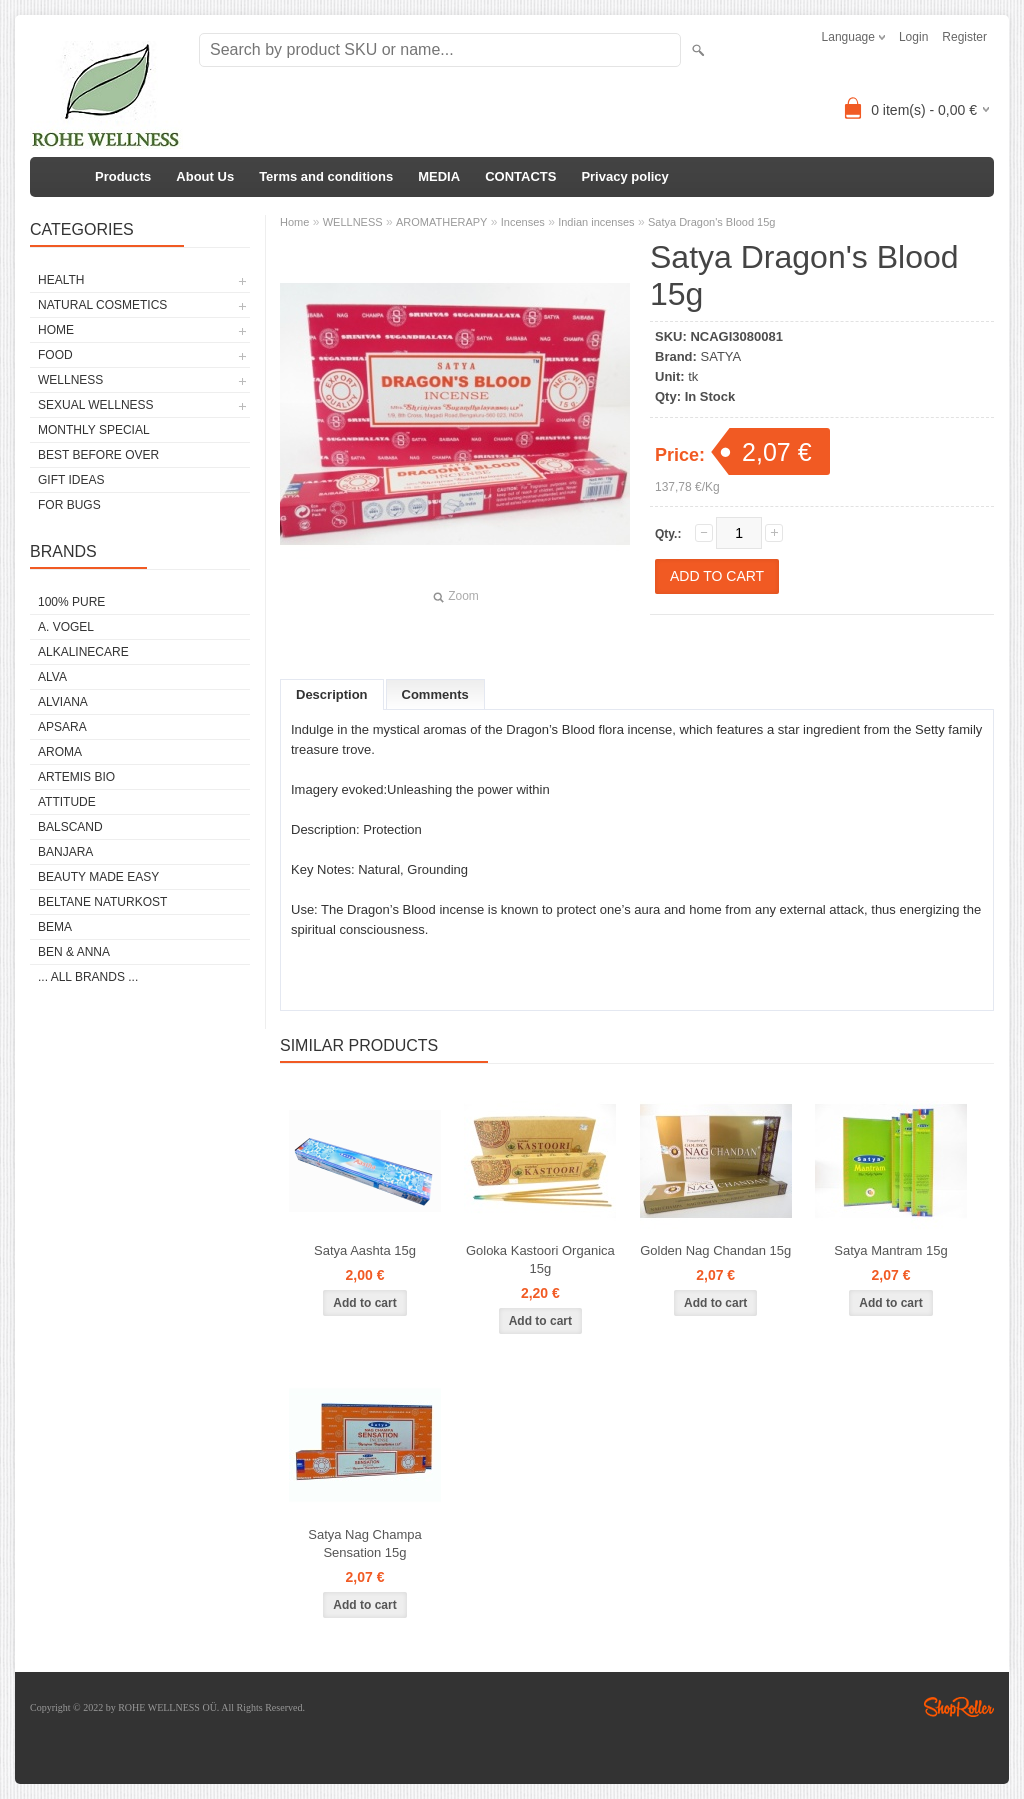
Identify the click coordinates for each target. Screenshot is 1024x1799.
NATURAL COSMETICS (102, 305)
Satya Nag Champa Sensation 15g (364, 1543)
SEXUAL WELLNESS (96, 405)
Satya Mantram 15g (890, 1250)
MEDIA (439, 176)
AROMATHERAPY (441, 222)
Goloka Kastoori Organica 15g (540, 1259)
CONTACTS (520, 176)
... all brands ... (88, 977)
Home (294, 222)
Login (913, 37)
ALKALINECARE (83, 652)
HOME (56, 330)
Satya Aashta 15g (365, 1250)
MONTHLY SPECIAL (94, 430)
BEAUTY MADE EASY (98, 877)
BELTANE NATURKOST (102, 902)
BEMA (55, 927)
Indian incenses (596, 222)
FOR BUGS (69, 505)
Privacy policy (624, 176)
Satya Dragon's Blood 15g (711, 222)
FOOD (55, 355)
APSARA (62, 727)
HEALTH (61, 280)
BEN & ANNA (74, 952)
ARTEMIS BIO (76, 777)
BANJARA (65, 852)
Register (964, 37)
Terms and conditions (326, 176)
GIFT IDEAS (71, 480)
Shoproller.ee (959, 1707)
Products (123, 176)
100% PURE (71, 602)
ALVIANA (63, 702)
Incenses (523, 222)
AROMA (60, 752)
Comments (435, 694)
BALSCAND (70, 827)
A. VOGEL (66, 627)
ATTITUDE (67, 802)
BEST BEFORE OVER (98, 455)
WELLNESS (70, 380)
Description (332, 694)
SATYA (721, 356)
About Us (205, 176)
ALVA (52, 677)
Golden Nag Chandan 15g (715, 1250)
